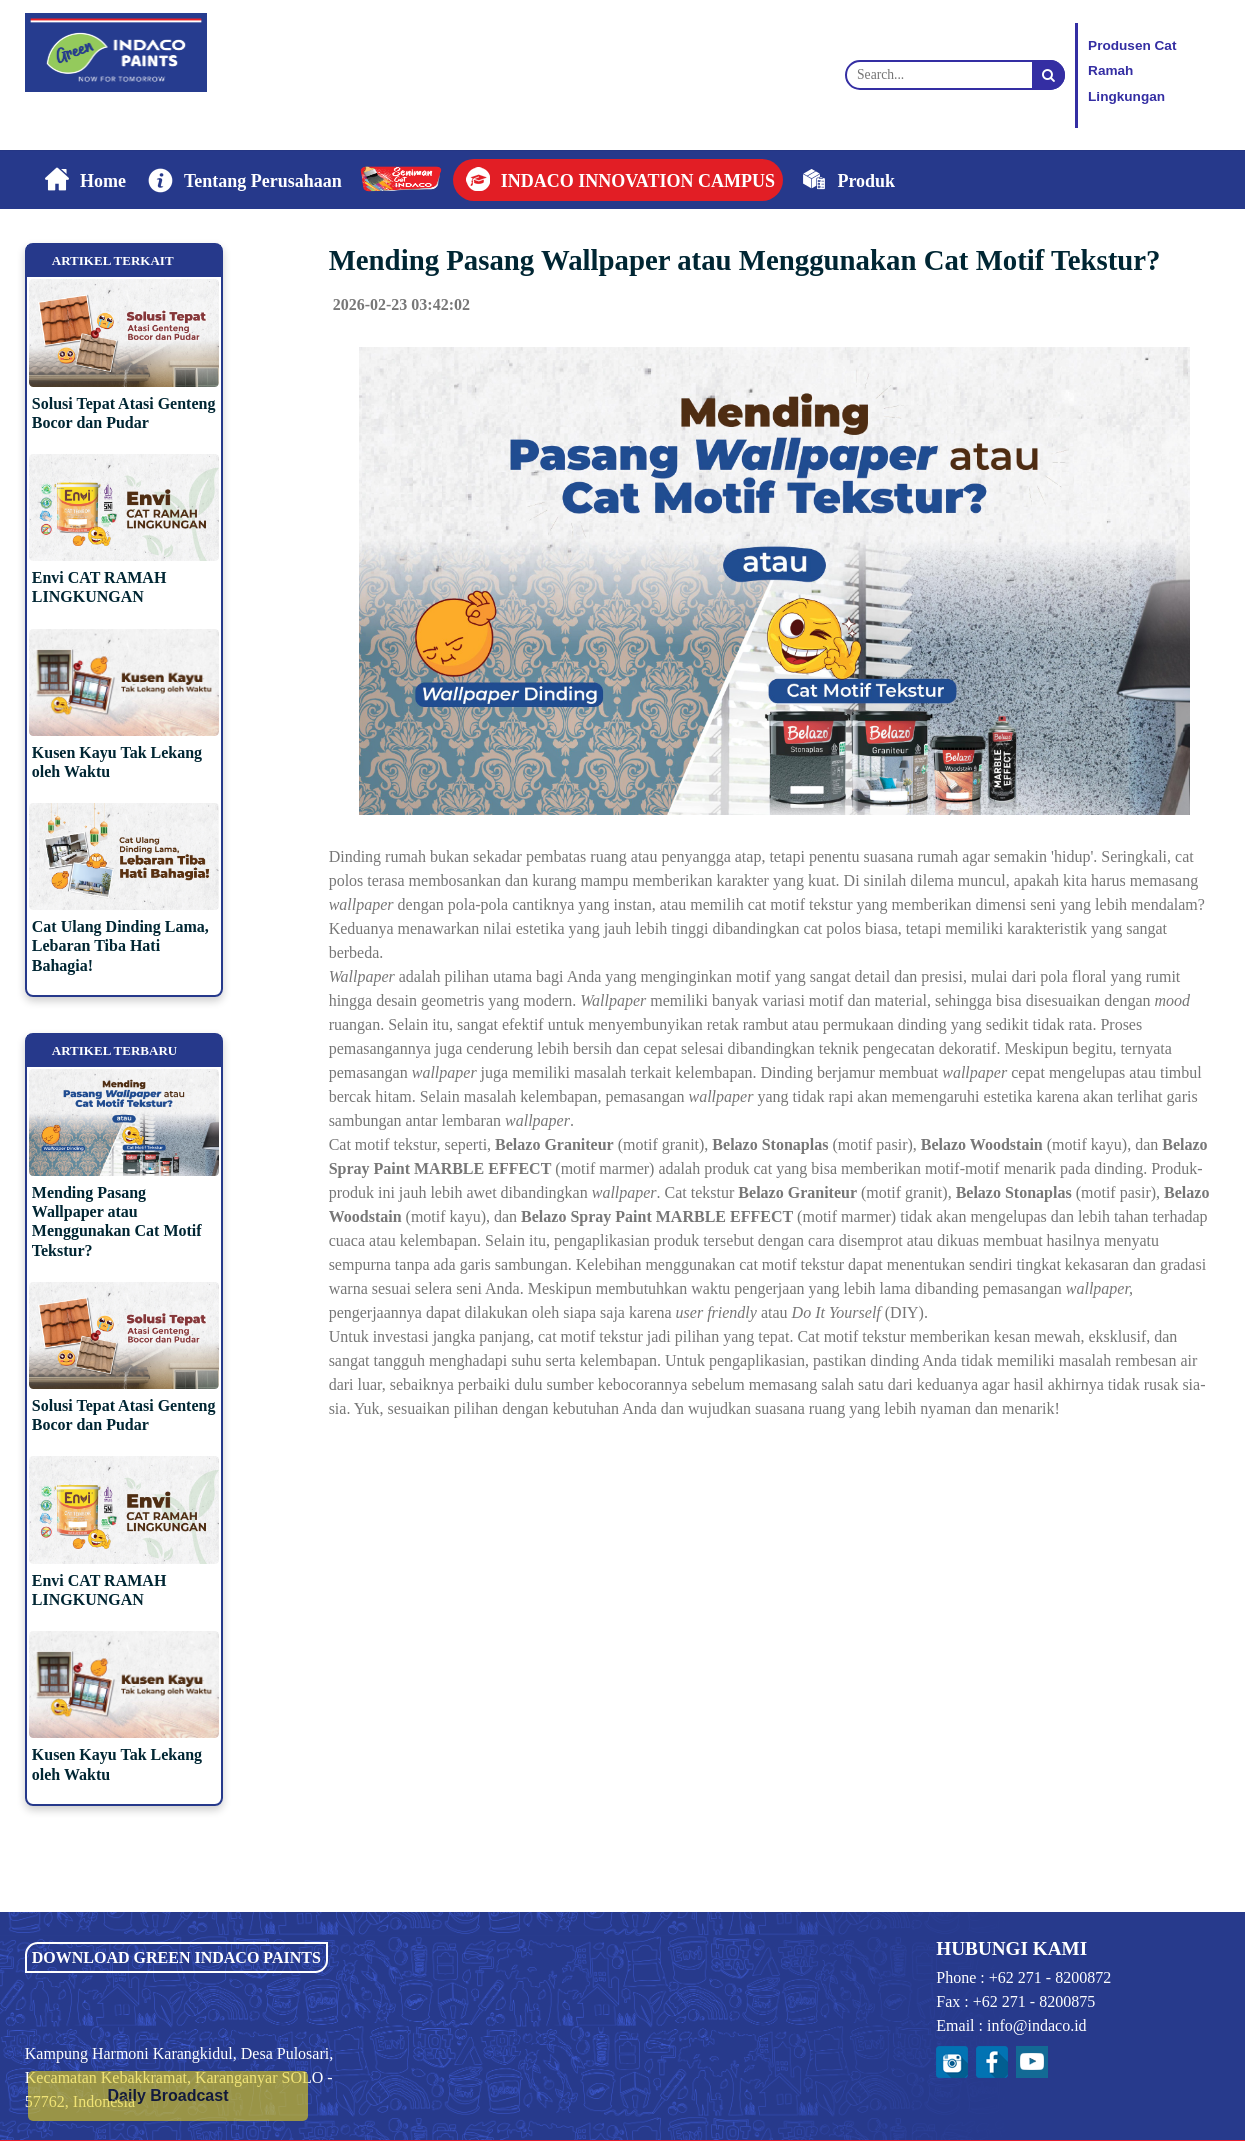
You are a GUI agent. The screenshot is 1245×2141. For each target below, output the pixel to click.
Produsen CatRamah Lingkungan (1132, 71)
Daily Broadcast (168, 2095)
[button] (242, 180)
